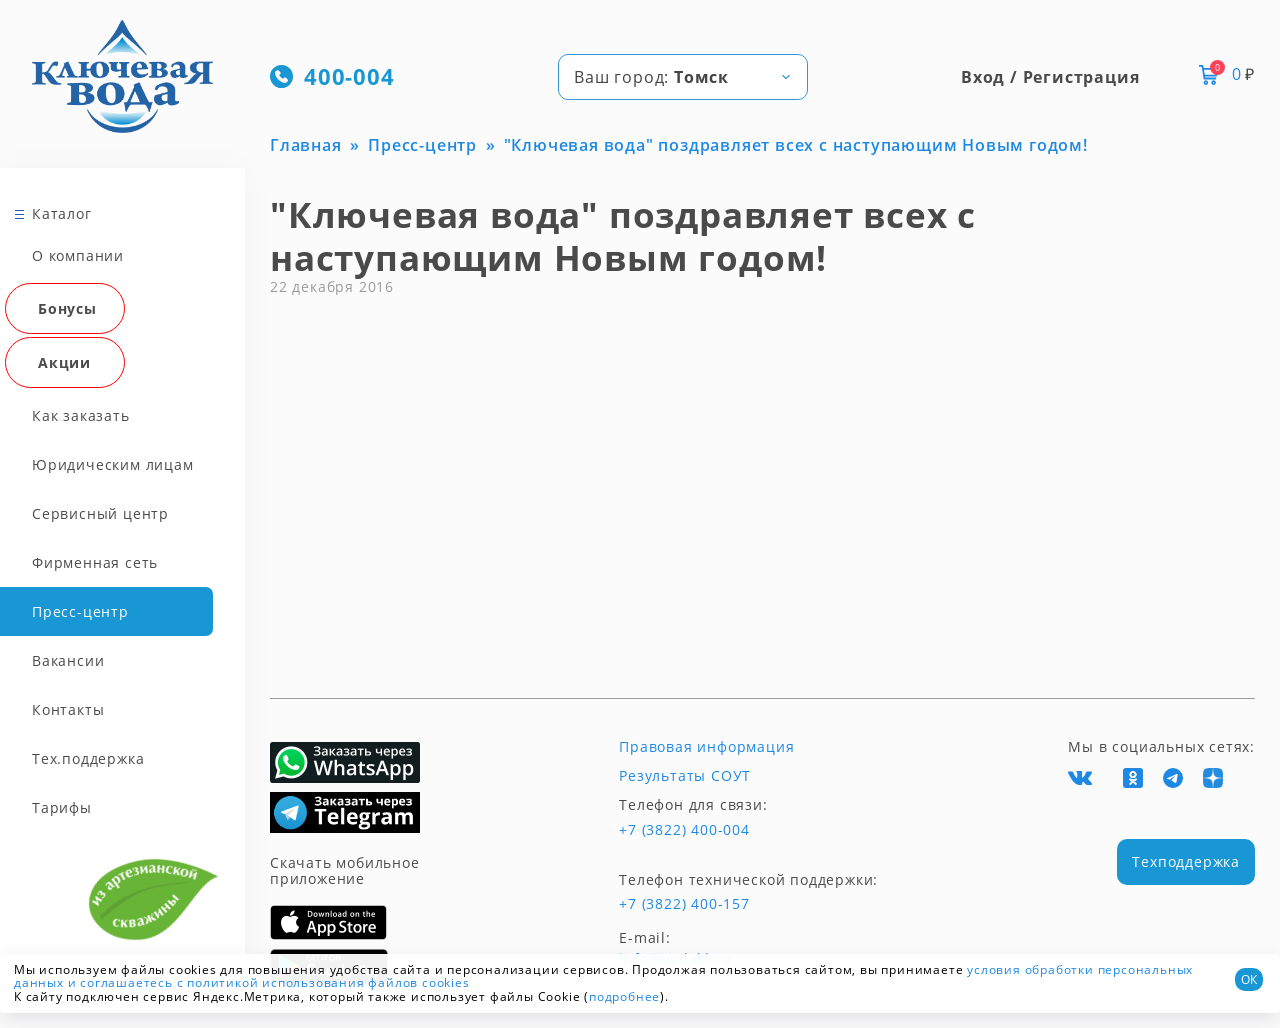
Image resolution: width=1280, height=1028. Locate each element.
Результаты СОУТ (685, 776)
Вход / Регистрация (1050, 77)
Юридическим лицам (113, 464)
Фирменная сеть (95, 562)
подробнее (624, 996)
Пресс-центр (80, 611)
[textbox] (683, 77)
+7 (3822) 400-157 (684, 904)
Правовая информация (706, 747)
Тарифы (62, 807)
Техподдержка (1186, 861)
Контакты (68, 709)
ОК (1249, 979)
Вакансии (68, 660)
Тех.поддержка (88, 758)
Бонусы (67, 308)
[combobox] (683, 77)
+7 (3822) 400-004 (684, 830)
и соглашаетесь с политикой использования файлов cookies (269, 982)
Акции (64, 362)
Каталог (62, 213)
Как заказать (81, 415)
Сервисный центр (100, 513)
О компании (78, 255)
